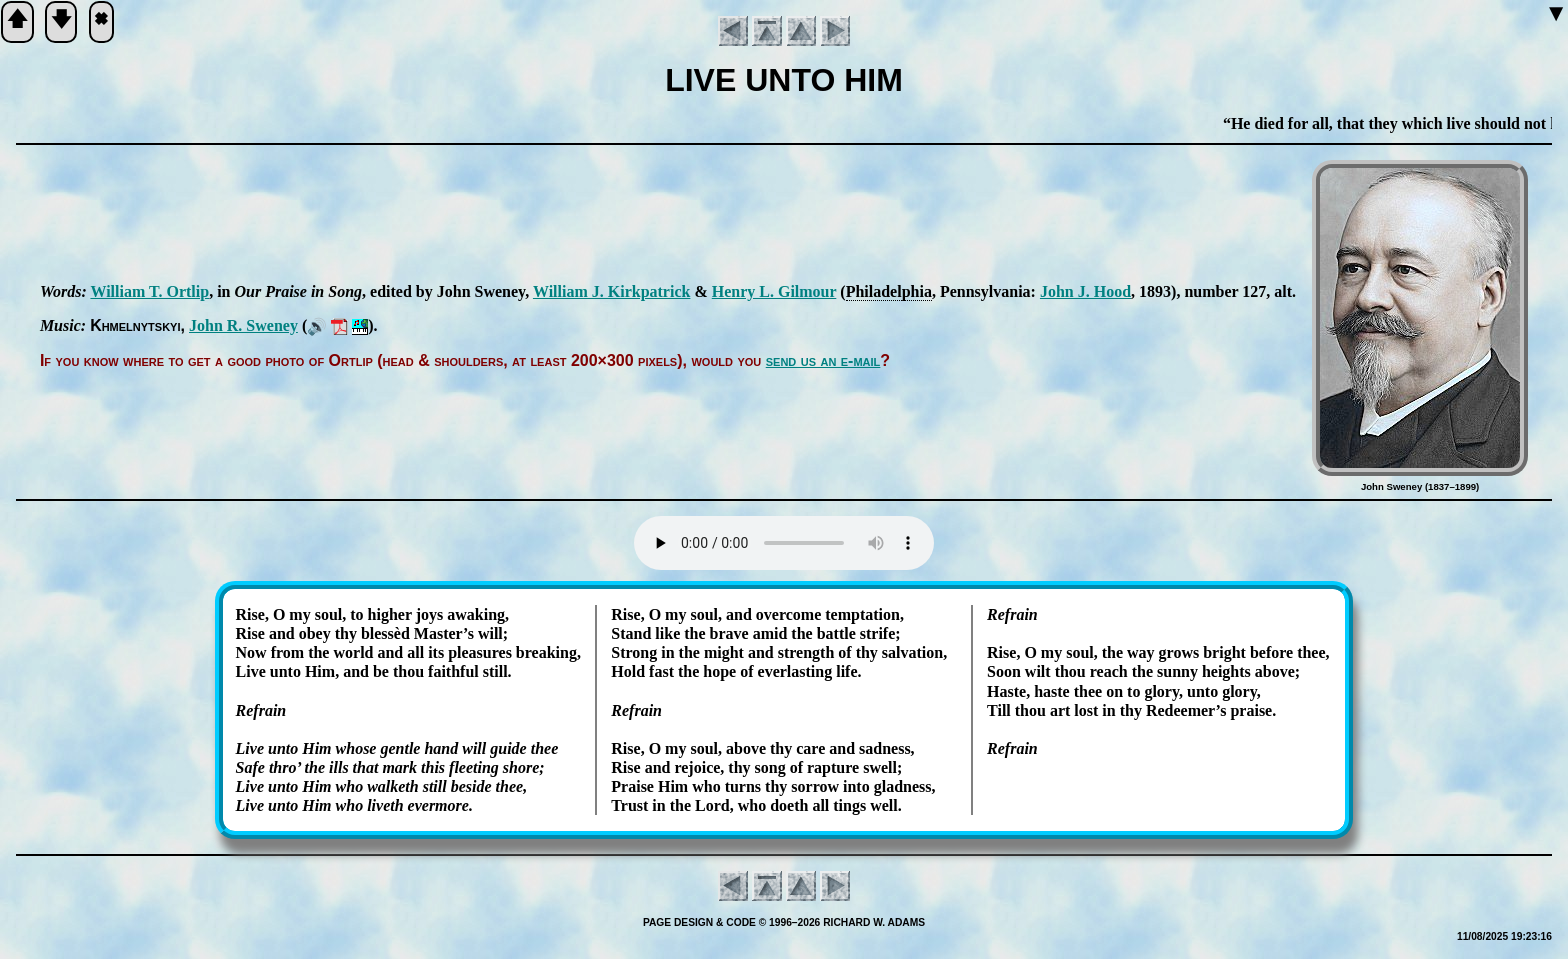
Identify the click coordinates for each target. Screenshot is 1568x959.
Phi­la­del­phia (889, 291)
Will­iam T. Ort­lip (149, 291)
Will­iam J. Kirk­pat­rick (611, 291)
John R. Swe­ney (243, 325)
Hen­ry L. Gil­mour (774, 291)
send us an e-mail (823, 360)
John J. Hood (1085, 291)
